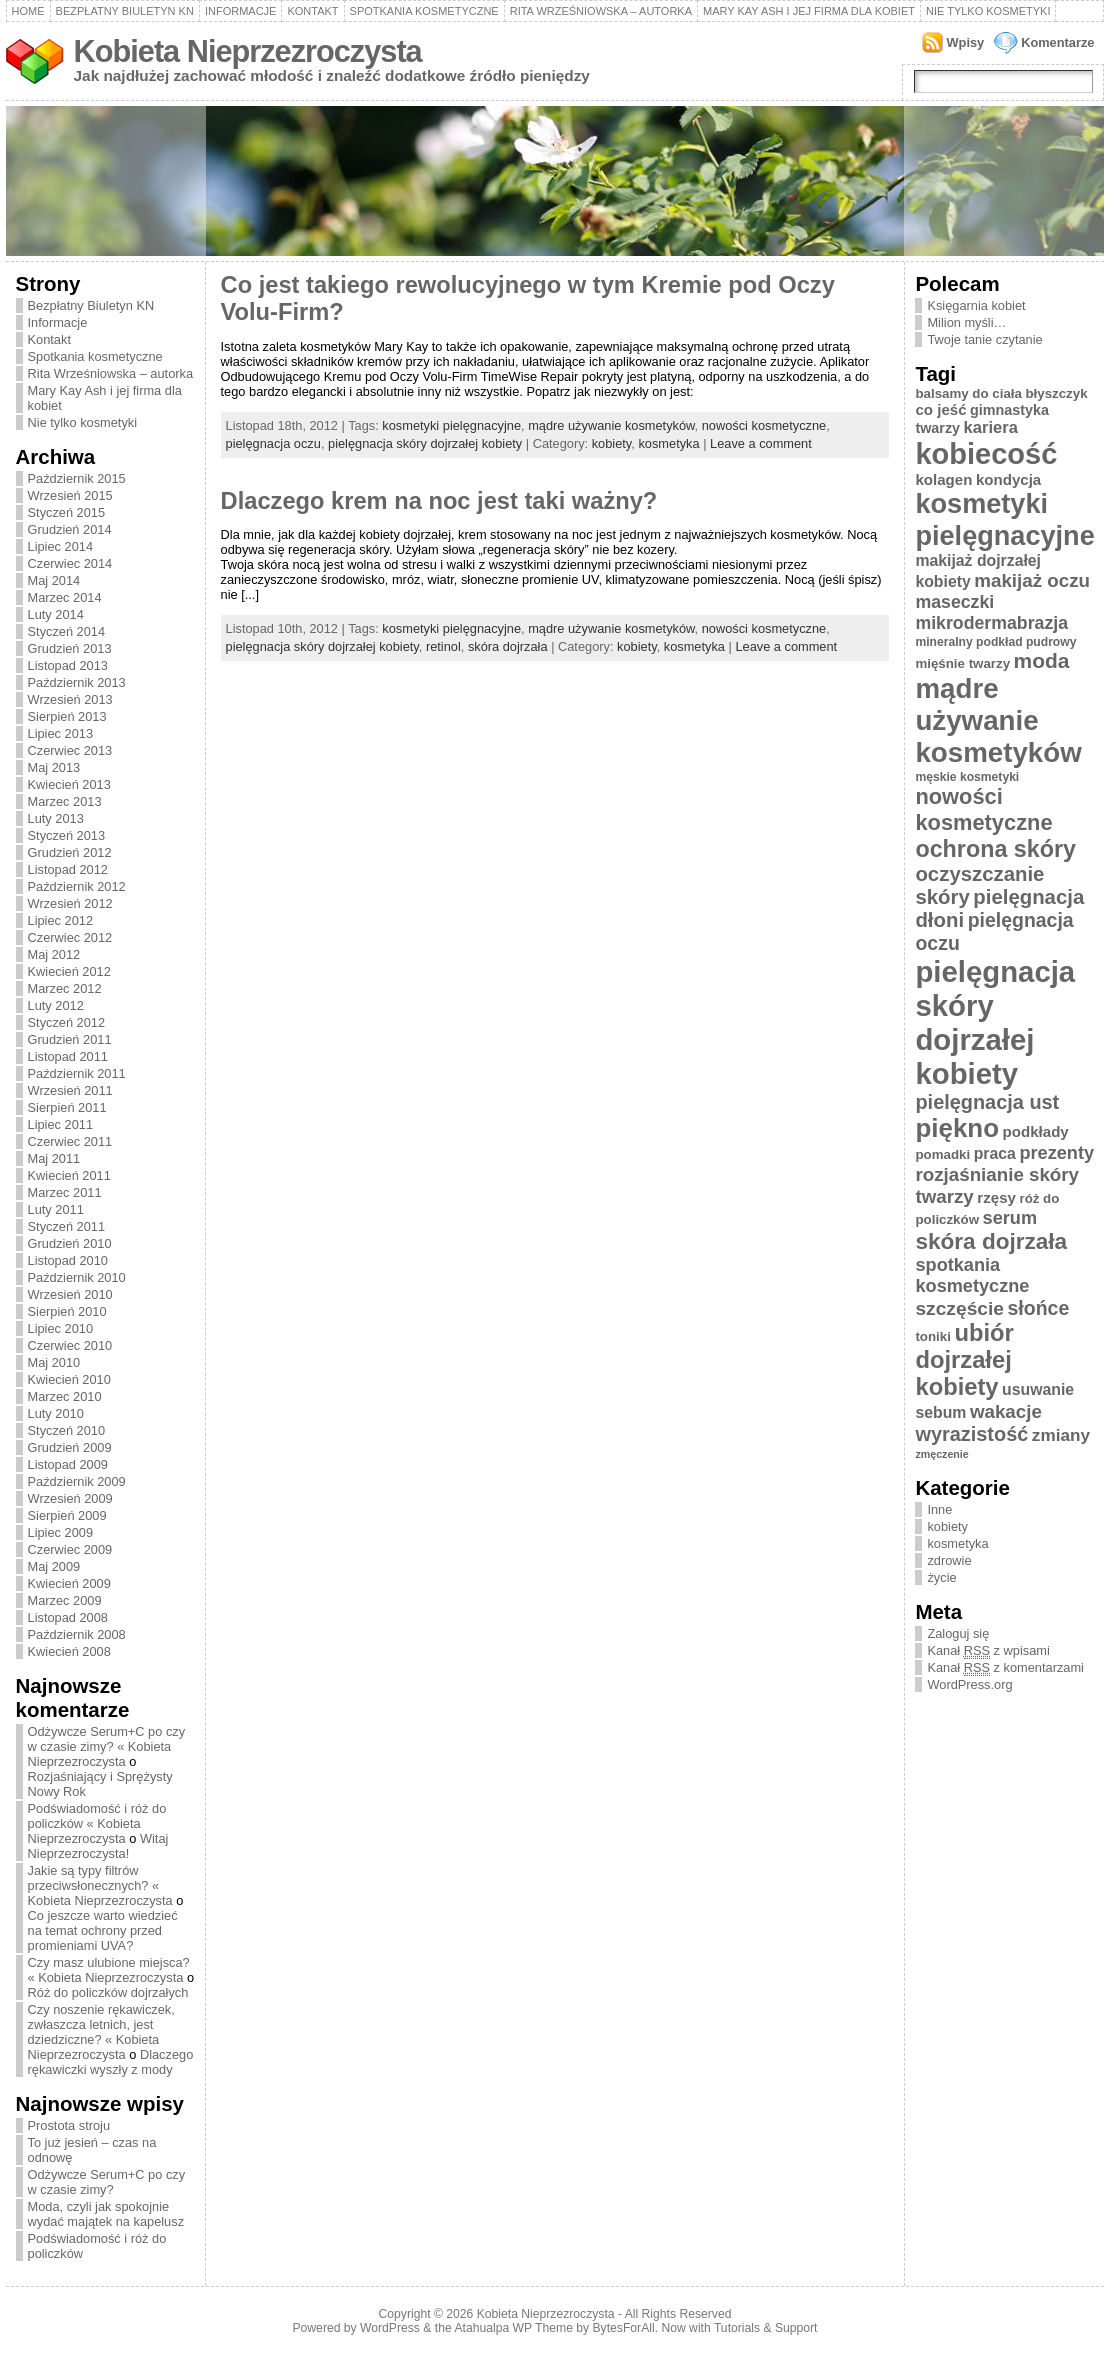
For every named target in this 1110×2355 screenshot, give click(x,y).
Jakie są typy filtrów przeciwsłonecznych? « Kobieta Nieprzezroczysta (100, 1885)
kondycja (1008, 479)
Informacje (241, 11)
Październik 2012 (77, 886)
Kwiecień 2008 (69, 1651)
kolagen (943, 479)
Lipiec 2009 (60, 1532)
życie (941, 1577)
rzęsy (996, 1197)
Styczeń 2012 (67, 1022)
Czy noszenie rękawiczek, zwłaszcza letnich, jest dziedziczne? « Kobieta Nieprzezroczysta (101, 2032)
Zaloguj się (958, 1633)
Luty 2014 (56, 614)
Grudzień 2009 (70, 1447)
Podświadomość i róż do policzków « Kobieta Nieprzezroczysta (97, 1823)
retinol (443, 646)
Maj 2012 (54, 954)
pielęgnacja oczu (273, 443)
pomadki (942, 1154)
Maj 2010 (54, 1362)
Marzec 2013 (65, 801)
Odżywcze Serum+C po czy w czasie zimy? (107, 2182)
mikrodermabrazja (991, 623)
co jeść (940, 409)
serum (1010, 1218)
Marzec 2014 (65, 597)
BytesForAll (624, 2328)
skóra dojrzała (508, 646)
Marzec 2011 (65, 1192)
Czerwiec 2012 (70, 937)
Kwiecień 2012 (69, 971)
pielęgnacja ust (987, 1102)
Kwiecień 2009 (69, 1583)
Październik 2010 (77, 1277)
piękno (957, 1128)
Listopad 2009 (68, 1464)
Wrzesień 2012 (70, 903)
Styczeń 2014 (67, 631)
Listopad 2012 (68, 869)
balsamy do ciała (968, 393)
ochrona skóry (995, 849)
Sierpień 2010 (67, 1311)
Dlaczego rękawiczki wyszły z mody (111, 2062)
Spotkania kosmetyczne (424, 11)
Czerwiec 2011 (70, 1141)
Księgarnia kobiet (976, 305)
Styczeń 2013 (67, 835)
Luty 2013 (56, 818)
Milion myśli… (966, 322)
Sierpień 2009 (67, 1515)
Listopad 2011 (68, 1056)
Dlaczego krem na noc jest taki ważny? (439, 501)
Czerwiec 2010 (70, 1345)
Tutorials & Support (766, 2328)
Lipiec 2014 (60, 546)
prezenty (1056, 1153)
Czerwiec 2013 (70, 750)
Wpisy (966, 42)
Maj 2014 (54, 580)
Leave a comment (761, 443)
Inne (939, 1509)
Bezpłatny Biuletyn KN (125, 11)
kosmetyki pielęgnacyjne (451, 425)
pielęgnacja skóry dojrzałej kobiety (425, 443)
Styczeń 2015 (67, 512)
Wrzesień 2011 (70, 1090)
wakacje (1006, 1411)
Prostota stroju (69, 2125)
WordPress (390, 2328)
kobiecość (986, 454)
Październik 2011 (77, 1073)
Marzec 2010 (65, 1396)
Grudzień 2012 (70, 852)
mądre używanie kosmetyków (611, 425)
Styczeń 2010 (67, 1430)
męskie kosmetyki (967, 777)
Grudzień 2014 (70, 529)
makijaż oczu (1032, 580)
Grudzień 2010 (70, 1243)
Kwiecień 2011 (69, 1175)
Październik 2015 (77, 478)
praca (995, 1153)
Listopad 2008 (68, 1617)
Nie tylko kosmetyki (988, 11)
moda (1042, 660)
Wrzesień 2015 (70, 495)
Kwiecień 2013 (69, 784)
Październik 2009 (77, 1481)
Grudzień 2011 (70, 1039)
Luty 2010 (56, 1413)
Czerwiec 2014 (70, 563)
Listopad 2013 (68, 665)
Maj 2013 (54, 767)
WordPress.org (969, 1684)
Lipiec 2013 (60, 733)
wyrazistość (971, 1434)
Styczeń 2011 (67, 1226)
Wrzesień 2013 (70, 699)
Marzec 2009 (65, 1600)
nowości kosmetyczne (764, 425)
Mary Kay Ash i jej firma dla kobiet (809, 11)
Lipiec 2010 (60, 1328)
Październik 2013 (77, 682)
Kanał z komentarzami (1005, 1668)
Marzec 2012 (65, 988)
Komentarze (1057, 42)
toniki (932, 1336)
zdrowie (949, 1560)
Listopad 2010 (68, 1260)
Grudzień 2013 (70, 648)
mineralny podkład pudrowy (995, 642)
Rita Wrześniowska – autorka (601, 11)
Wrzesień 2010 (70, 1294)
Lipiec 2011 (60, 1124)
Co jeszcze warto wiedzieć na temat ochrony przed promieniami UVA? (103, 1930)
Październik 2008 (77, 1634)
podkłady (1036, 1131)
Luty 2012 (56, 1005)
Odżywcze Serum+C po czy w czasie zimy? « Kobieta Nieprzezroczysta (107, 1746)
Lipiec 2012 (60, 920)
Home (28, 11)
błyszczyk (1056, 393)
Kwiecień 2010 (69, 1379)
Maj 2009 (54, 1566)
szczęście (959, 1308)
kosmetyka (668, 443)
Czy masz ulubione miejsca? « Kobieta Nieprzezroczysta (109, 1970)
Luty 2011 (56, 1209)
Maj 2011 (54, 1158)
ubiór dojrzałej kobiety (964, 1360)
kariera (991, 427)
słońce (1039, 1308)
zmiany (1061, 1435)
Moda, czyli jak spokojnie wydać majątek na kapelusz (106, 2214)
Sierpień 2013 (67, 716)
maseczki (954, 602)
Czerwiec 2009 (70, 1549)
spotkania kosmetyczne (972, 1275)
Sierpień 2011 (67, 1107)
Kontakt (312, 11)
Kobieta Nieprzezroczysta (248, 51)
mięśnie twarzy (962, 663)
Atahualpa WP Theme (513, 2328)
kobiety (612, 443)
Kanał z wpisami (988, 1651)
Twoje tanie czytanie (984, 339)
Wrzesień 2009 (70, 1498)
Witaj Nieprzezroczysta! (98, 1846)
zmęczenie (941, 1454)
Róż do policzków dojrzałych (108, 1992)
